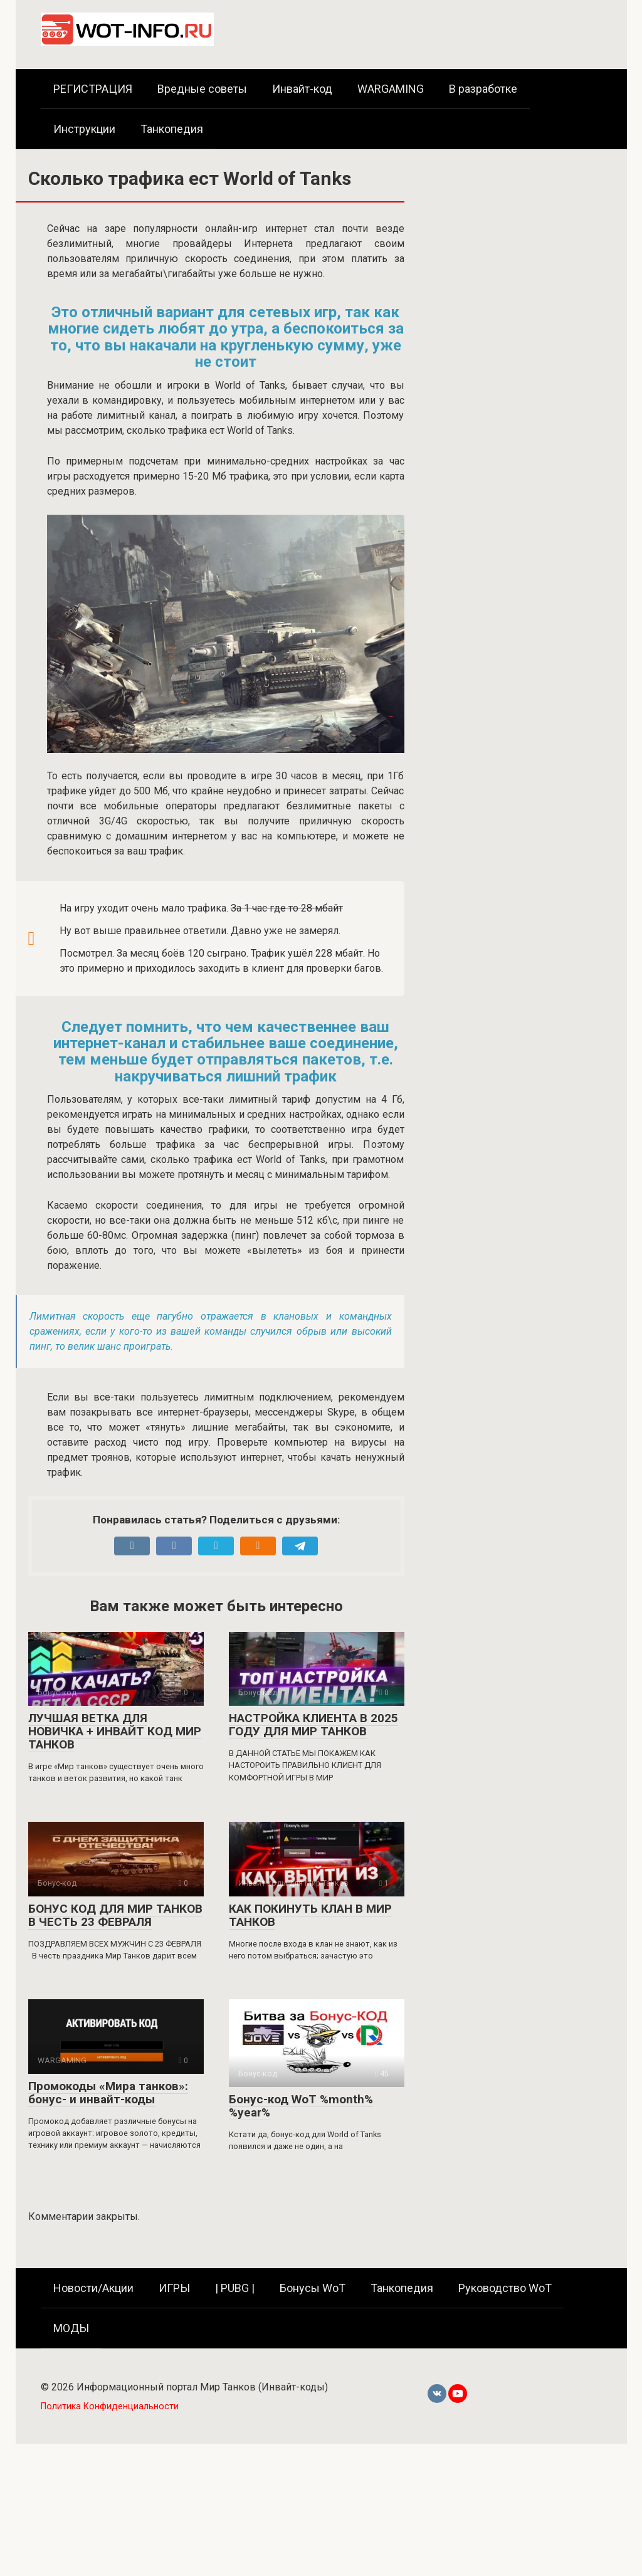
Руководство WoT (505, 2288)
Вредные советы (202, 88)
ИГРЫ (174, 2288)
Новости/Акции (93, 2288)
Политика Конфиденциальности (110, 2406)
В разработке (483, 88)
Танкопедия (171, 128)
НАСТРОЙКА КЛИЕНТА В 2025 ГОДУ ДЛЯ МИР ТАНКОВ (313, 1724)
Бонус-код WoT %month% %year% (301, 2106)
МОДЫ (71, 2328)
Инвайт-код (302, 88)
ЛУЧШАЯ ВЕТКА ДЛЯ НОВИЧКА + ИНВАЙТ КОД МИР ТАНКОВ (114, 1731)
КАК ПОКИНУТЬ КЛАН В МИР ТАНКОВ (310, 1915)
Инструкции (84, 128)
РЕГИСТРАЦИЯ (92, 88)
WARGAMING (390, 88)
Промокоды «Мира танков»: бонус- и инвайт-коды (108, 2092)
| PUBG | (235, 2288)
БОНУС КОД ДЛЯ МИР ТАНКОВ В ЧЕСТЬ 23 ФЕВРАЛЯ (115, 1915)
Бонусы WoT (312, 2288)
